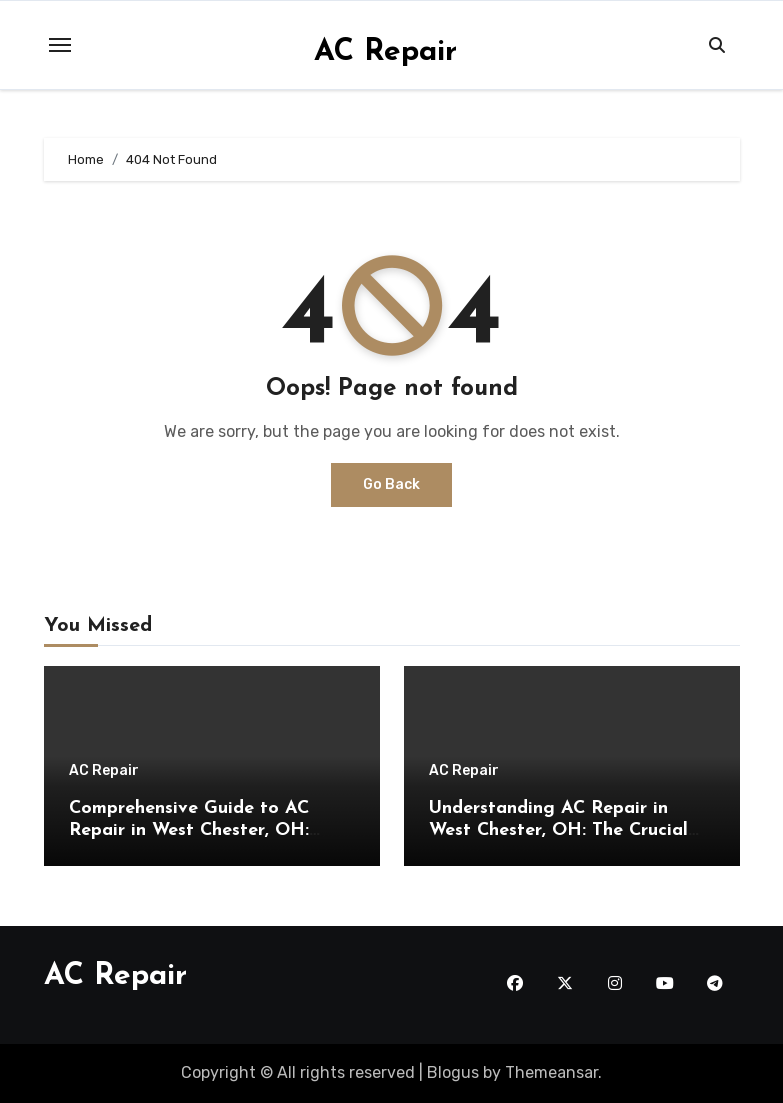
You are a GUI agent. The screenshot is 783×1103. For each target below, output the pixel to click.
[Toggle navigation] (60, 45)
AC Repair (385, 52)
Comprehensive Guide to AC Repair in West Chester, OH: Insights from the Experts (189, 830)
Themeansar (551, 1072)
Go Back (391, 484)
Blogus (453, 1072)
